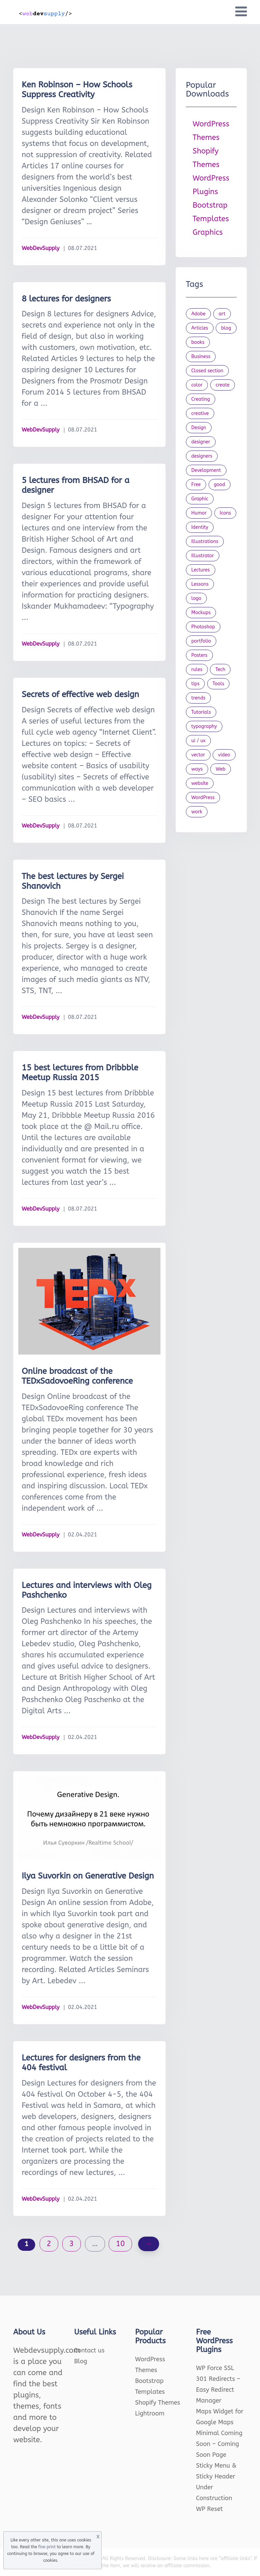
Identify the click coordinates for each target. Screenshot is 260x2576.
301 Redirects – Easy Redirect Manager (218, 2389)
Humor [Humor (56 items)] (199, 513)
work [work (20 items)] (196, 812)
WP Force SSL (215, 2368)
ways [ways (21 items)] (197, 769)
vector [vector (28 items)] (198, 755)
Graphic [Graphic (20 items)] (199, 499)
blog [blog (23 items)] (226, 328)
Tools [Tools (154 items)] (218, 684)
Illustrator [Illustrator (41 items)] (202, 556)
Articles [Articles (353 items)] (199, 328)
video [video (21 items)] (224, 755)
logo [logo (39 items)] (196, 598)
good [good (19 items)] (219, 484)
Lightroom (150, 2413)
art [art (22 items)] (222, 314)
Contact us (89, 2350)
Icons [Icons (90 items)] (225, 513)
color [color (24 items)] (196, 385)
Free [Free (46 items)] (196, 484)
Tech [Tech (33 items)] (220, 669)
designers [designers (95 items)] (201, 456)
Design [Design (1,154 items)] (198, 428)
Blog (80, 2361)
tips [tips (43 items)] (195, 684)
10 (120, 2243)
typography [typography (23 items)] (204, 726)
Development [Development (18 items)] (206, 470)
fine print (47, 2546)
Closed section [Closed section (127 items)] (207, 371)
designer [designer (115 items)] (200, 442)
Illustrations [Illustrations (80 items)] (204, 541)
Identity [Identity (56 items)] (199, 527)
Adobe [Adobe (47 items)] (198, 314)
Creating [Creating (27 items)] (200, 399)
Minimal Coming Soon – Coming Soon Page (219, 2443)
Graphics (208, 232)
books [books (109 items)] (197, 342)
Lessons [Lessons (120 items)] (200, 584)
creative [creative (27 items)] (200, 413)
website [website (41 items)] (199, 783)
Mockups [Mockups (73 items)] (201, 612)
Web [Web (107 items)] (220, 769)
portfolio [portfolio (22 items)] (201, 641)
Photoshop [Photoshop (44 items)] (203, 627)
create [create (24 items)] (223, 385)
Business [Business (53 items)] (200, 356)
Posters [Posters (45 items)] (199, 655)
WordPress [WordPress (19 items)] (203, 797)
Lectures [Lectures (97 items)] (200, 570)
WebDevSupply (41, 248)
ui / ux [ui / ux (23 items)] (198, 741)
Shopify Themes (157, 2402)
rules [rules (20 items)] (196, 669)
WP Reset (209, 2509)
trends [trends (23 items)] (198, 698)
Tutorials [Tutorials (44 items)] (201, 712)
